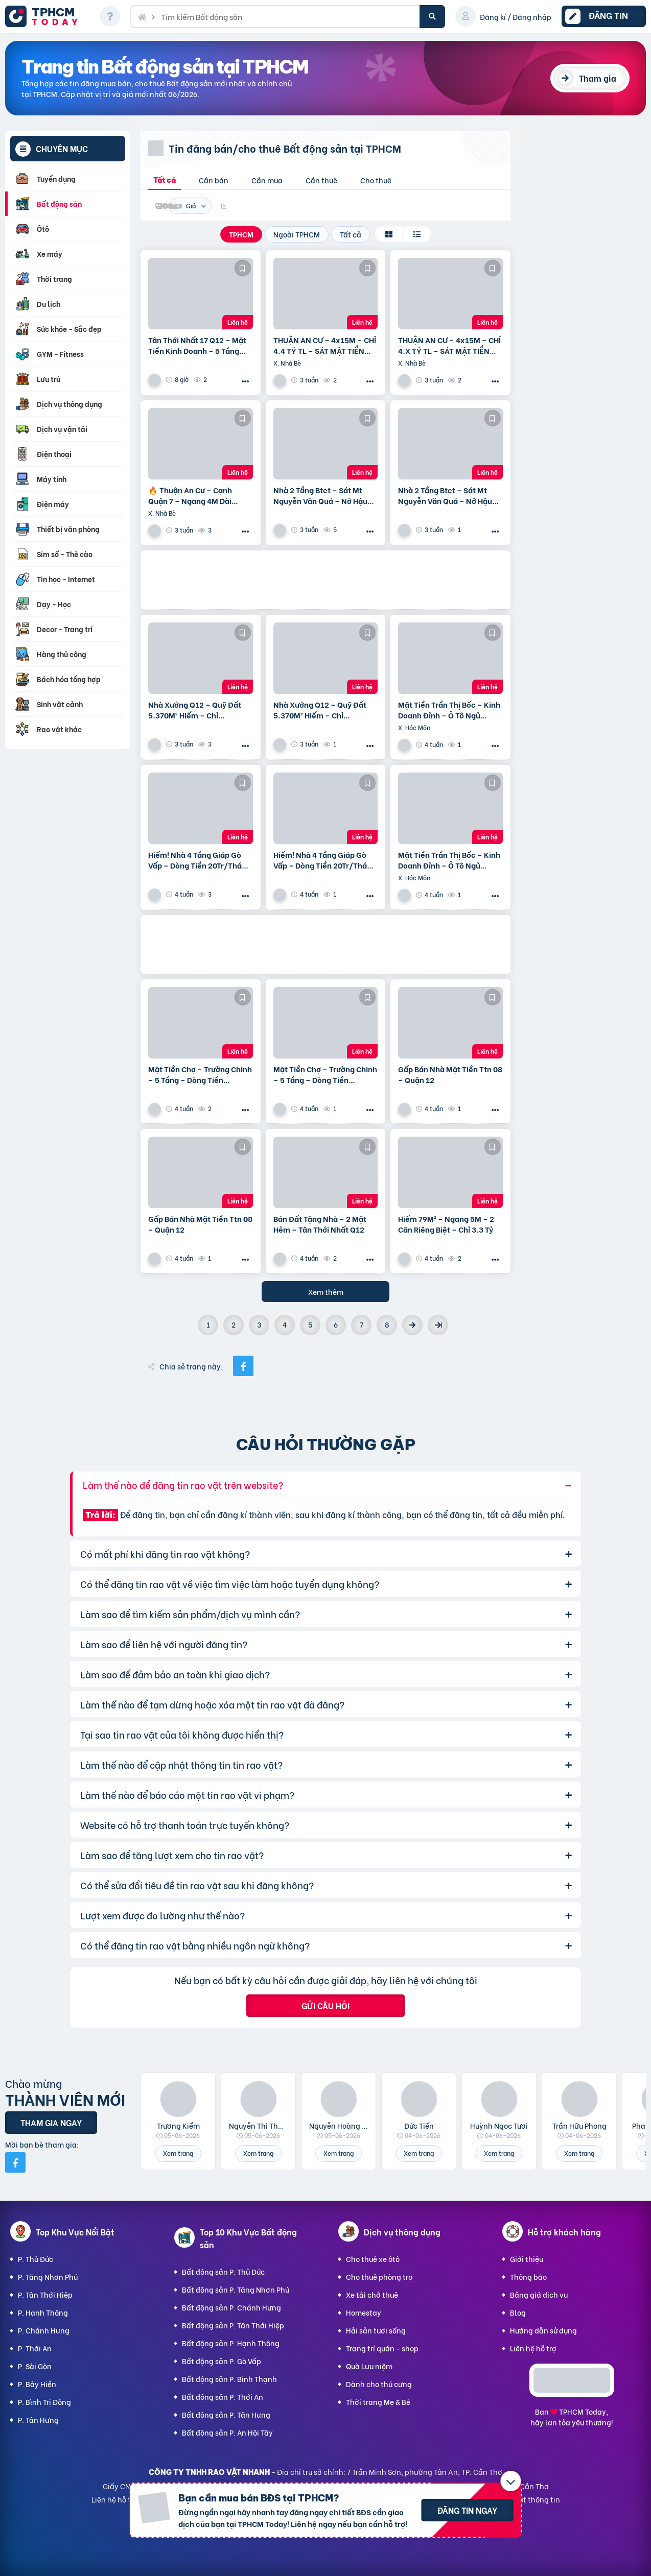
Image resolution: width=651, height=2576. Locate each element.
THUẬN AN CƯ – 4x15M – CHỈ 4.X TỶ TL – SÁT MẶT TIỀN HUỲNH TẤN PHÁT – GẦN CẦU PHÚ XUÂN (450, 345)
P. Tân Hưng (38, 2419)
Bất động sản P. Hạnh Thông (231, 2343)
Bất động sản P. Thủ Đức (223, 2271)
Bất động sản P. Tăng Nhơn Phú (235, 2289)
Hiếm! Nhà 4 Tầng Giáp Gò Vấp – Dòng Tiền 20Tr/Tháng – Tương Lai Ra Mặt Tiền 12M (199, 860)
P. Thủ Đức (35, 2258)
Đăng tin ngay (467, 2510)
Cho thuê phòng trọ (379, 2276)
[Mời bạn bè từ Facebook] (15, 2162)
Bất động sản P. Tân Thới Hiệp (233, 2325)
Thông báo (528, 2276)
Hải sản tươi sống (376, 2330)
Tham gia (597, 78)
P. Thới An (35, 2348)
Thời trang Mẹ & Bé (378, 2401)
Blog (518, 2312)
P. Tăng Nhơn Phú (48, 2276)
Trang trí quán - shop (382, 2348)
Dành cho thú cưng (379, 2383)
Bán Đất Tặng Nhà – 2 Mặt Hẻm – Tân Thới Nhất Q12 (319, 1224)
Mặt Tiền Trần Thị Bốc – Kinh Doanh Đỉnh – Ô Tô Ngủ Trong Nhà (449, 709)
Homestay (363, 2312)
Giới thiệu (526, 2258)
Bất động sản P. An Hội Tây (227, 2432)
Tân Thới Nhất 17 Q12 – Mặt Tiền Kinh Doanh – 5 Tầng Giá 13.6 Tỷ (197, 345)
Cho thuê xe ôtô (373, 2258)
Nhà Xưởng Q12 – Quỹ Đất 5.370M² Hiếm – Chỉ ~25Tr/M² (194, 709)
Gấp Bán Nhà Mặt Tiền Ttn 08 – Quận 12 (450, 1074)
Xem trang (178, 2153)
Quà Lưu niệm (369, 2366)
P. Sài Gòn (35, 2366)
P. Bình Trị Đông (44, 2401)
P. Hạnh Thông (43, 2312)
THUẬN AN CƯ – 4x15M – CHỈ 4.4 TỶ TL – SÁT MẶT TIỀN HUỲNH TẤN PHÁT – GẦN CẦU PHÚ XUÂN (325, 345)
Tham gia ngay (51, 2122)
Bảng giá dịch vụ (539, 2294)
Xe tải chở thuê (372, 2294)
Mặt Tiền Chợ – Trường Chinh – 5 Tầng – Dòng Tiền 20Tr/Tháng (200, 1074)
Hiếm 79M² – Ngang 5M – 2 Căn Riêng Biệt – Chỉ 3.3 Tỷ (446, 1224)
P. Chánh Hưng (43, 2330)
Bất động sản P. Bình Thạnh (229, 2378)
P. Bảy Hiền (37, 2383)
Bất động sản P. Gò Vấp (221, 2360)
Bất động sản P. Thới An (222, 2396)
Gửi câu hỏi (325, 2005)
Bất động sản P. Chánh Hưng (231, 2307)
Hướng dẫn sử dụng (543, 2330)
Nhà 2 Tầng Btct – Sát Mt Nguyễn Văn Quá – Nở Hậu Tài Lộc (320, 495)
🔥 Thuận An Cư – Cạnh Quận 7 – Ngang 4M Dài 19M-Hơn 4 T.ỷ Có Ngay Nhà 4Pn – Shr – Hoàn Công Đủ (198, 495)
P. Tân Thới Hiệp (45, 2294)
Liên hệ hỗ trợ (533, 2348)
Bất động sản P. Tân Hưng (226, 2414)
